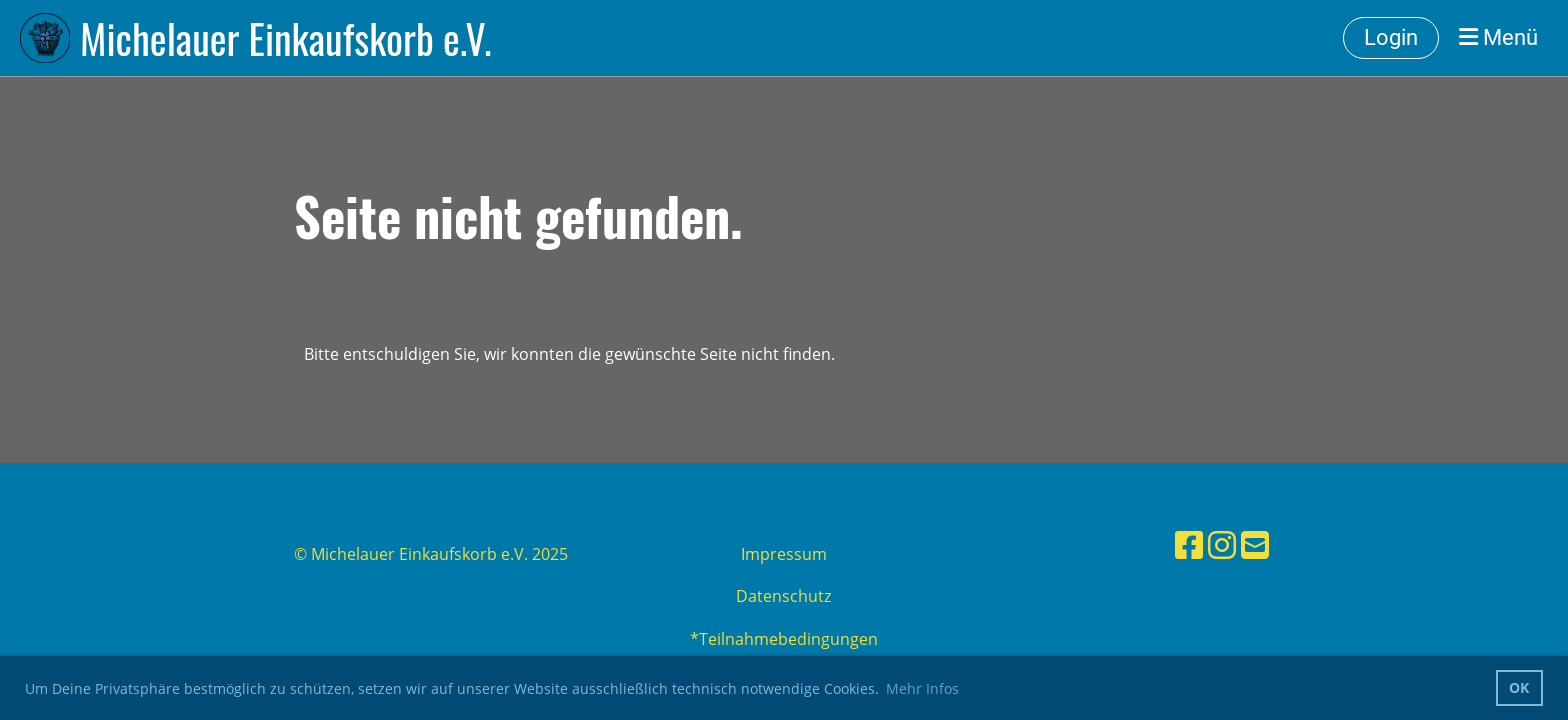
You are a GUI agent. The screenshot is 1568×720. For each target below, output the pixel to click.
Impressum (784, 554)
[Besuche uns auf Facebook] (1189, 544)
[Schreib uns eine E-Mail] (1255, 544)
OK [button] (1519, 687)
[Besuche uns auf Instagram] (1222, 544)
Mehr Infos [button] (922, 688)
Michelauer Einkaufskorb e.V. (285, 38)
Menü (1498, 37)
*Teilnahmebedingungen (784, 639)
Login (1391, 37)
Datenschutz (783, 596)
